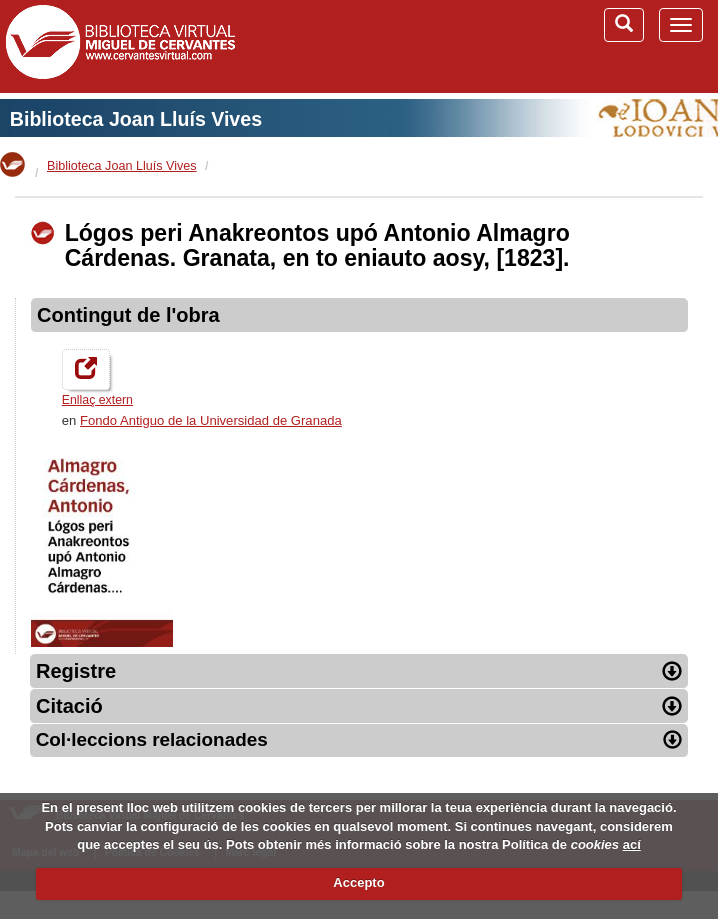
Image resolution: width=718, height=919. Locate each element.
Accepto (358, 882)
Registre (359, 671)
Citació (359, 706)
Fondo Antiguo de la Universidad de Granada (211, 420)
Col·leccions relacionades (359, 739)
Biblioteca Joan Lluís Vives (136, 119)
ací (632, 844)
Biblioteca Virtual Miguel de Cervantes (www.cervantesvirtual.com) (120, 46)
